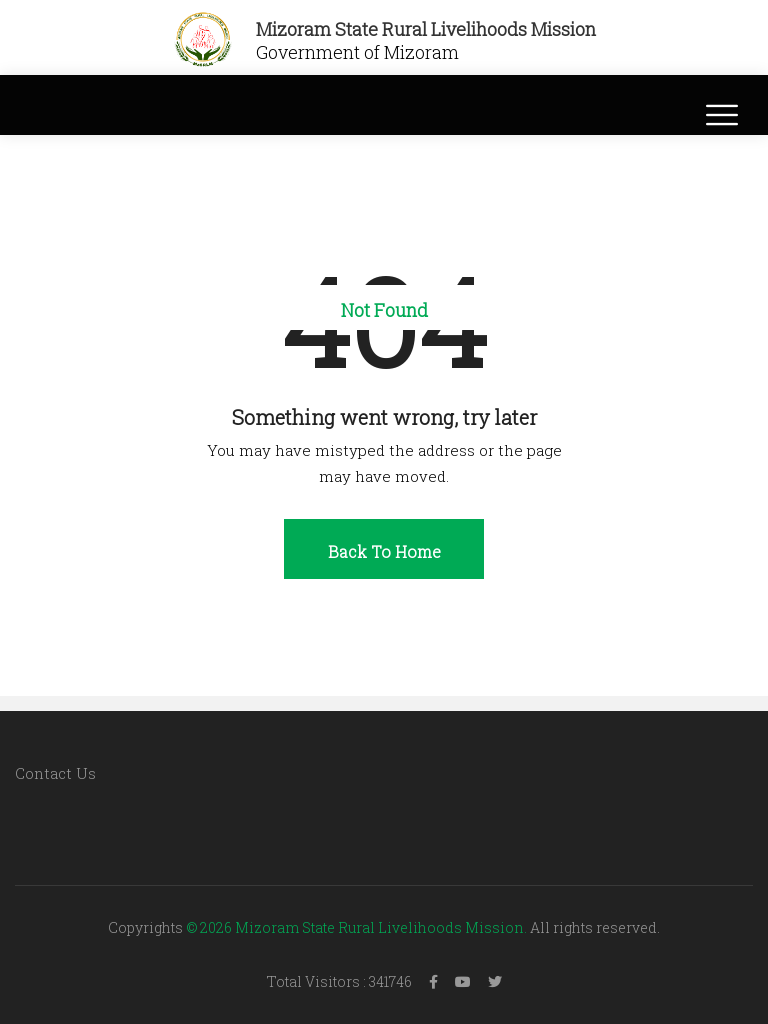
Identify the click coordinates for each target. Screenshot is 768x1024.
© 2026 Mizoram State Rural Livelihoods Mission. (356, 927)
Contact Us (55, 773)
